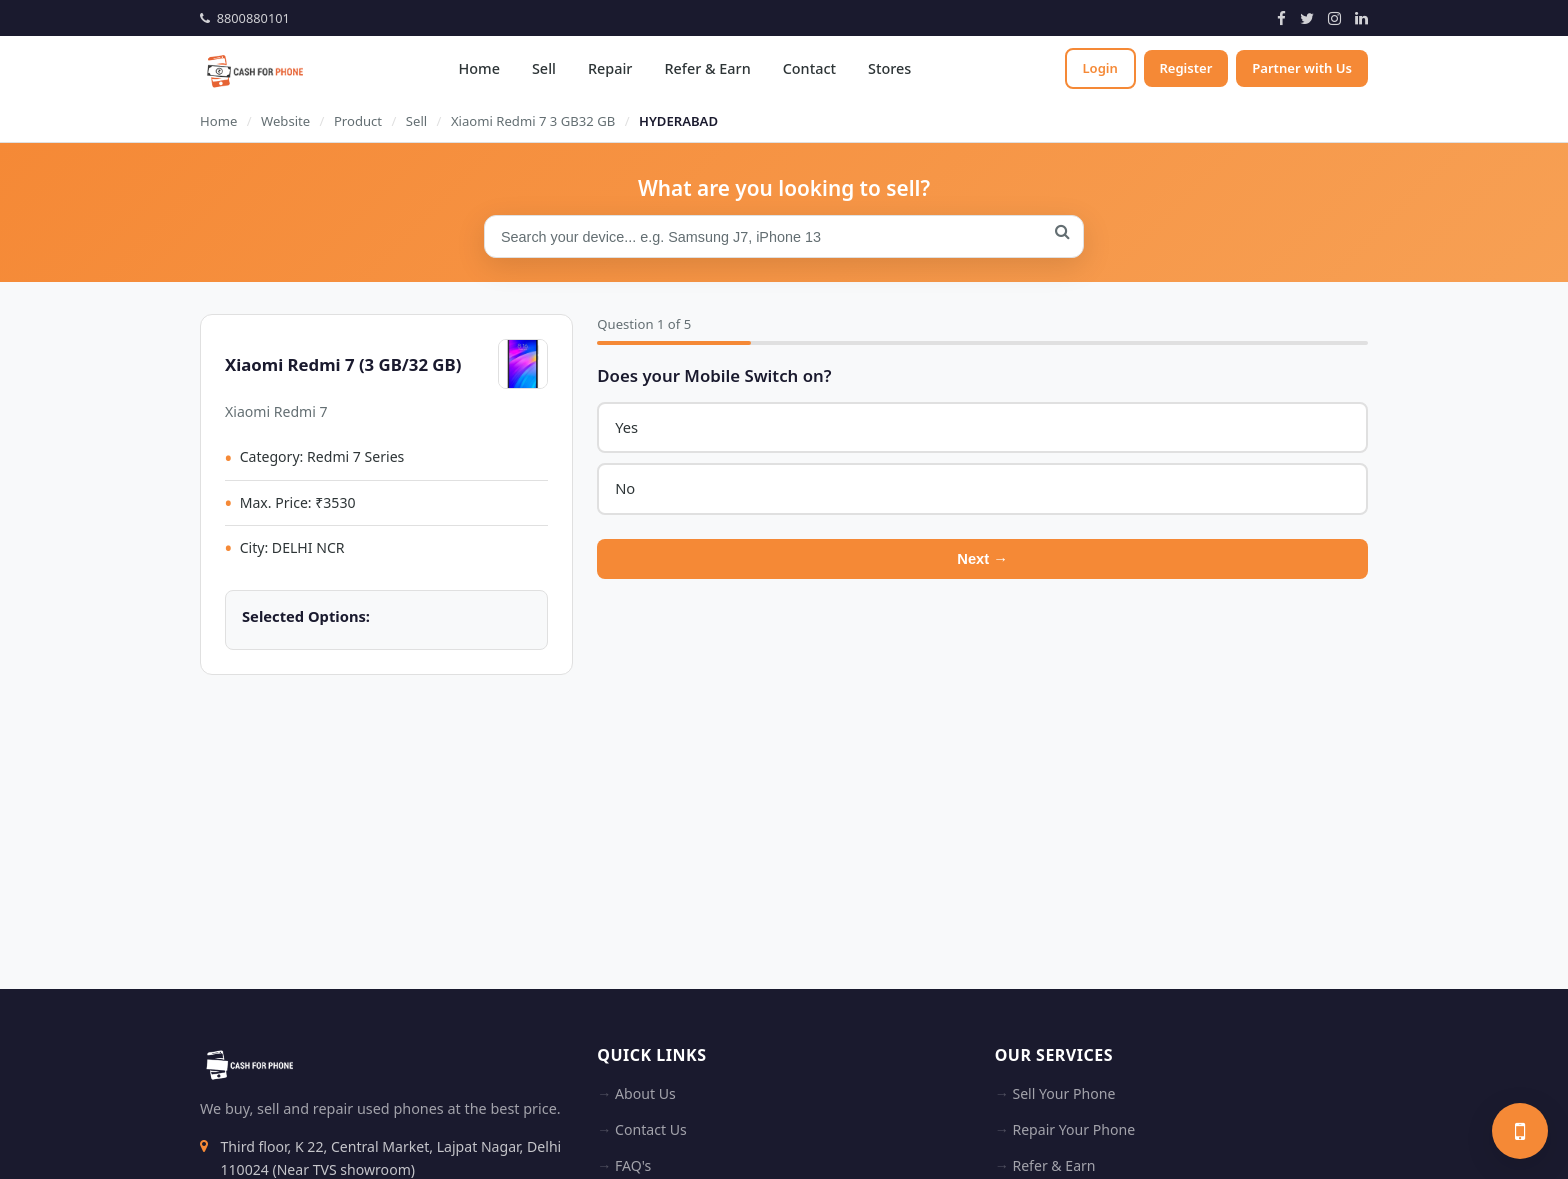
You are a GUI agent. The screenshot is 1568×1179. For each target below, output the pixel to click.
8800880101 (245, 18)
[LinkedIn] (1361, 18)
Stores (888, 68)
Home (478, 68)
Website (285, 121)
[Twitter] (1307, 18)
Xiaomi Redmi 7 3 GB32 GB (533, 121)
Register (1185, 68)
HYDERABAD (678, 121)
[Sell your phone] (1520, 1131)
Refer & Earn (707, 68)
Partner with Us (1302, 68)
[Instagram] (1334, 18)
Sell (543, 68)
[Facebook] (1281, 18)
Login (1099, 68)
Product (358, 121)
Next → (982, 559)
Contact (808, 68)
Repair (609, 68)
